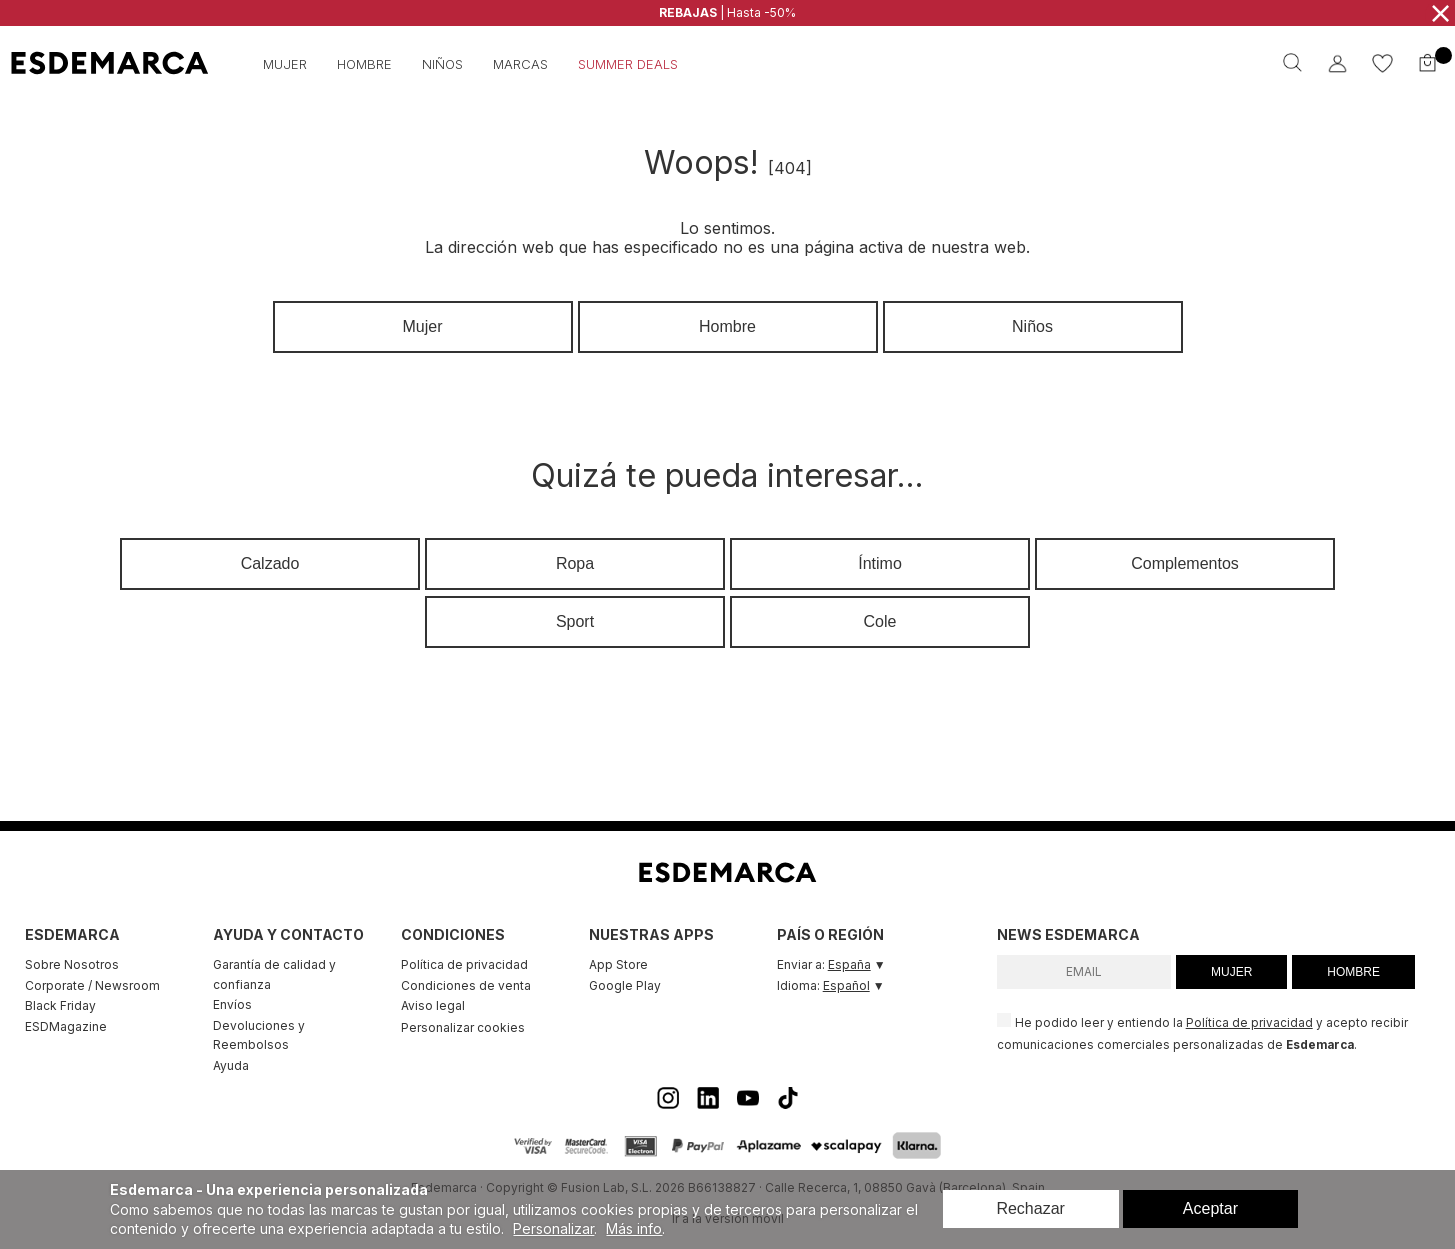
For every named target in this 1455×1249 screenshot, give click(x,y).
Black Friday (60, 1005)
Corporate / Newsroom (92, 985)
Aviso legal (433, 1005)
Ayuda (231, 1065)
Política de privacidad (464, 964)
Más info (634, 1228)
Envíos (232, 1004)
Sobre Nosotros (72, 964)
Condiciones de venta (466, 985)
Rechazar (1030, 1208)
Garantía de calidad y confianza (274, 974)
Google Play (625, 985)
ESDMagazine (66, 1026)
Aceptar (1210, 1208)
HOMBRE (1353, 972)
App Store (618, 964)
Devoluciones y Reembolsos (259, 1035)
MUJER (1231, 972)
